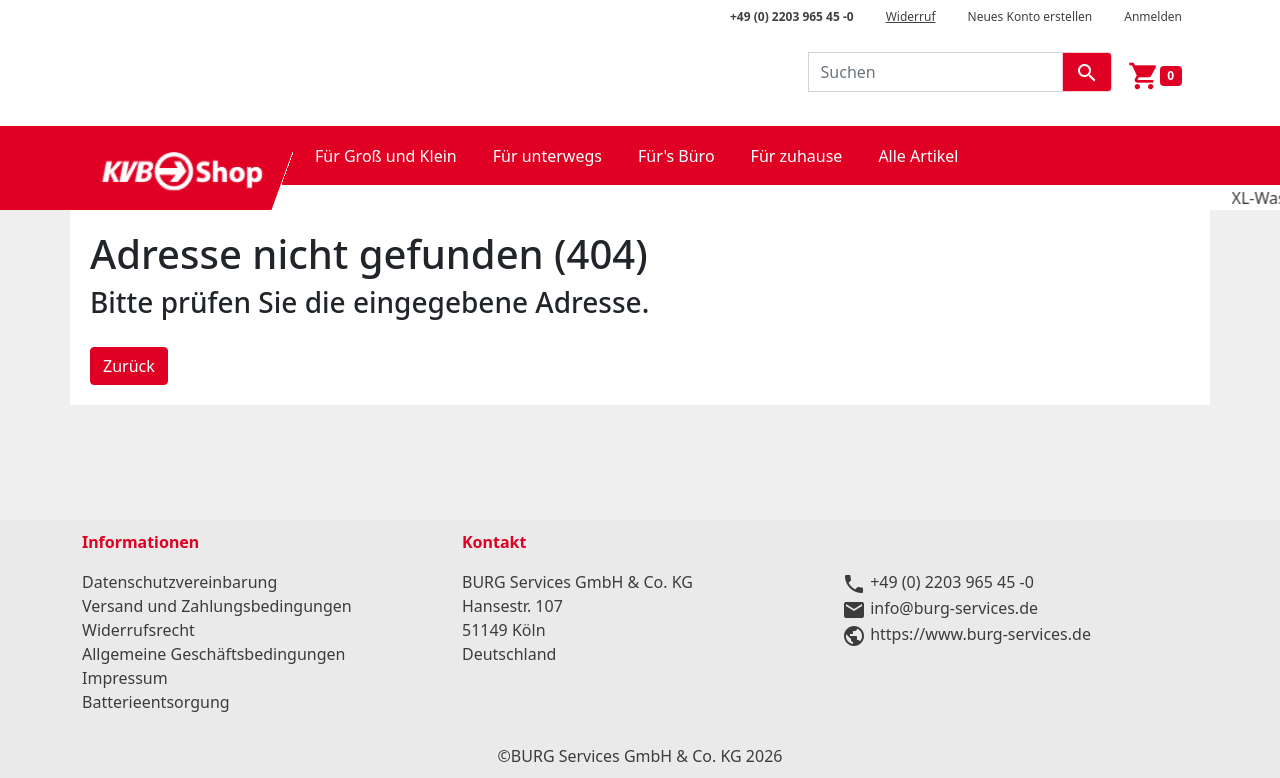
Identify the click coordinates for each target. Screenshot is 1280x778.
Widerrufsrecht (138, 630)
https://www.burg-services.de (980, 634)
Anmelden (1153, 16)
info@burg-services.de (954, 608)
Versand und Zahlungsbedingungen (217, 606)
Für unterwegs (547, 156)
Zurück (129, 366)
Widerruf (911, 16)
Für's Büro (676, 156)
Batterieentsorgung (156, 702)
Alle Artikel (918, 156)
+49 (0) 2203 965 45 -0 (792, 16)
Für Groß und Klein (386, 156)
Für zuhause (797, 156)
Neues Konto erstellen (1030, 16)
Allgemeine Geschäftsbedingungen (213, 654)
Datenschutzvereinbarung (179, 582)
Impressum (125, 678)
